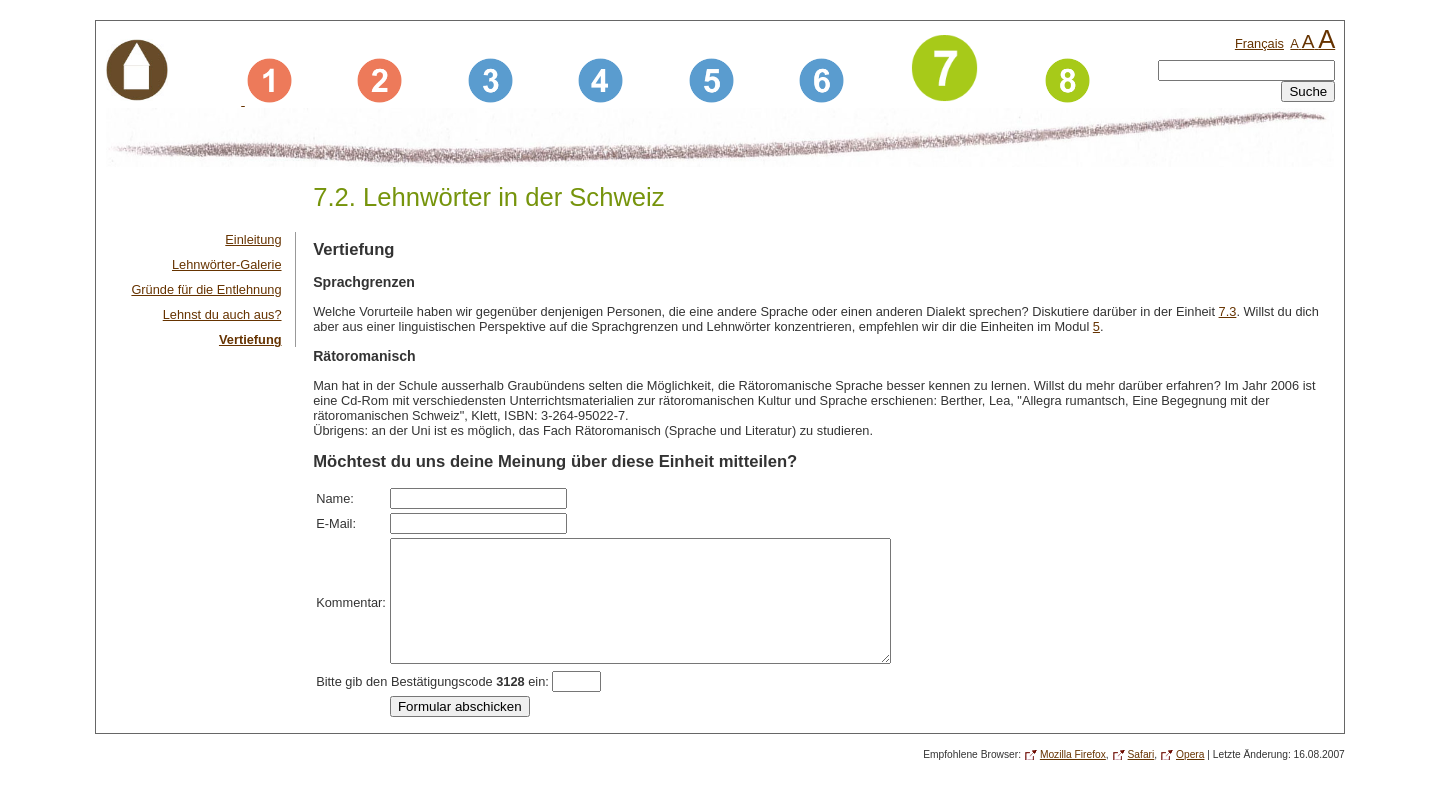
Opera (1190, 778)
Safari (1141, 778)
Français (1259, 43)
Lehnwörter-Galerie (227, 264)
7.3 (1228, 311)
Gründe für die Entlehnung (206, 289)
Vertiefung (250, 339)
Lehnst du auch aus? (222, 314)
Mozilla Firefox (1073, 778)
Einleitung (253, 239)
